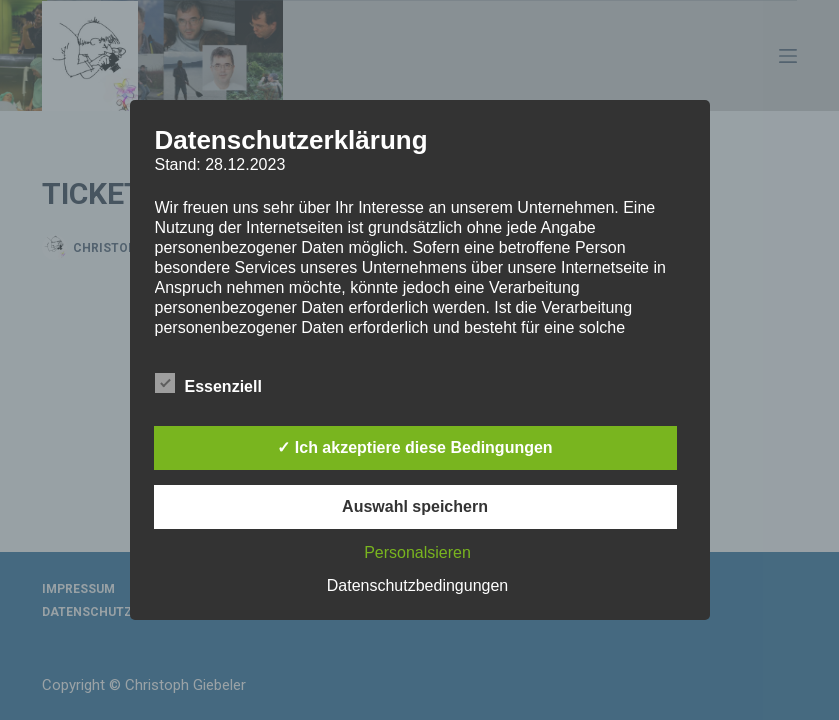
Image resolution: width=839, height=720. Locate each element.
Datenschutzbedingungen (417, 585)
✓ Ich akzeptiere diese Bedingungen (414, 447)
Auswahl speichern (415, 506)
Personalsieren (417, 552)
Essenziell (208, 383)
